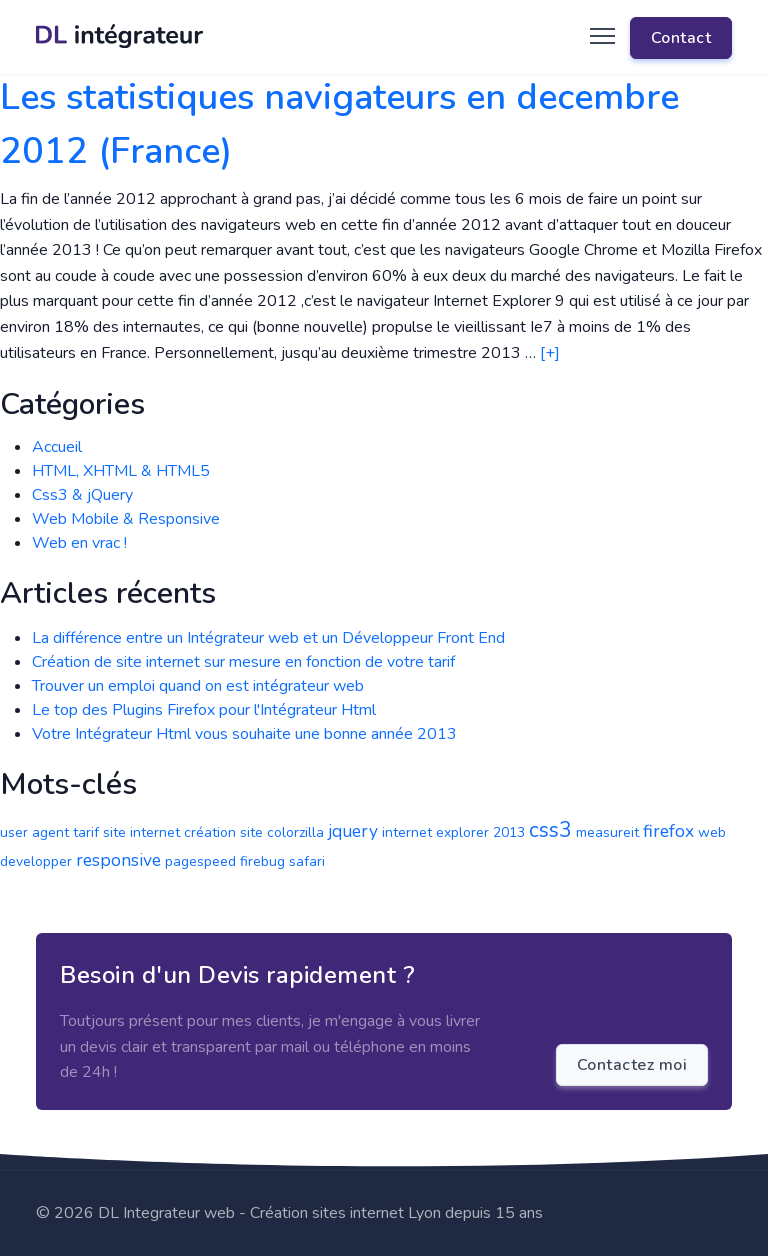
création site (223, 832)
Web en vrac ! (79, 543)
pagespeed (200, 861)
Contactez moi (632, 1065)
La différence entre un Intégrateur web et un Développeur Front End (268, 638)
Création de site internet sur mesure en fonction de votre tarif (243, 662)
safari (307, 861)
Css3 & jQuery (82, 495)
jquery (353, 831)
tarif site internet (126, 832)
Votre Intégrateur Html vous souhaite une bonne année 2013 (244, 734)
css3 (550, 830)
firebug (262, 861)
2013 (509, 832)
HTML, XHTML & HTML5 (121, 471)
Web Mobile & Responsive (126, 519)
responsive (118, 860)
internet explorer (435, 832)
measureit (607, 832)
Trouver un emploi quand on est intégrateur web (198, 686)
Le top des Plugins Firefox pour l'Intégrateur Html (204, 710)
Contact (681, 38)
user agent (34, 832)
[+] (550, 353)
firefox (668, 831)
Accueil (57, 447)
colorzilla (295, 832)
